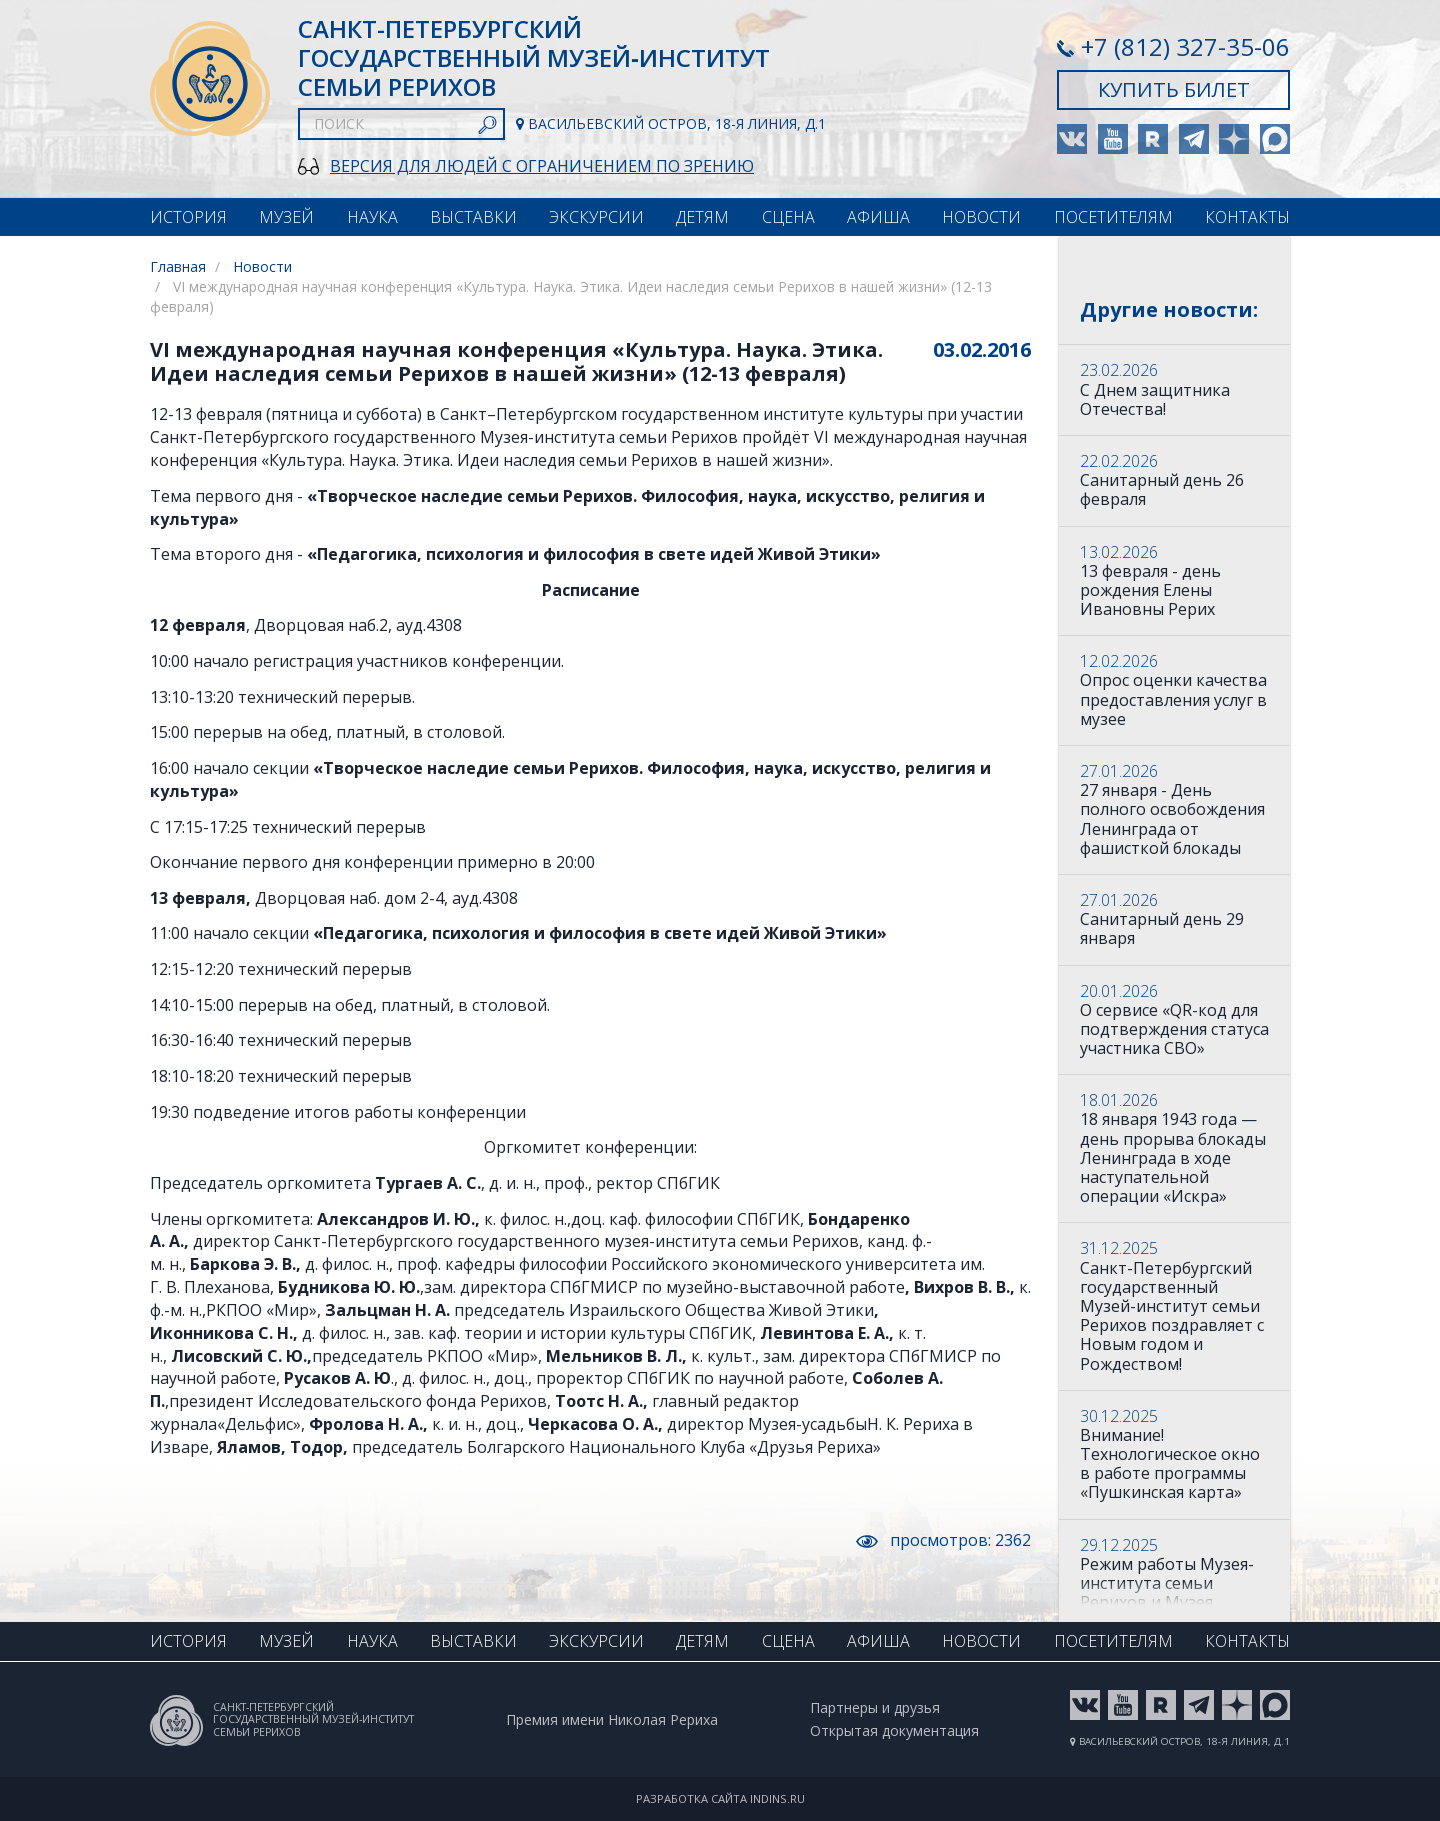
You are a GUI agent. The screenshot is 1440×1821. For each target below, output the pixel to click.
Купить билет (1174, 89)
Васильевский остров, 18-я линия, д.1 (671, 124)
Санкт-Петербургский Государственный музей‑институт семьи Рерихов (534, 58)
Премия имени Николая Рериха (612, 1720)
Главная (178, 266)
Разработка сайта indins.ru (720, 1798)
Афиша (878, 217)
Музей (286, 217)
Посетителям (1113, 217)
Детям (702, 217)
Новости (981, 217)
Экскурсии (596, 217)
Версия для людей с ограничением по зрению (542, 166)
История (188, 217)
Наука (372, 217)
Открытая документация (894, 1731)
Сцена (788, 217)
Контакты (1247, 217)
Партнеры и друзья (875, 1708)
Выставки (473, 217)
